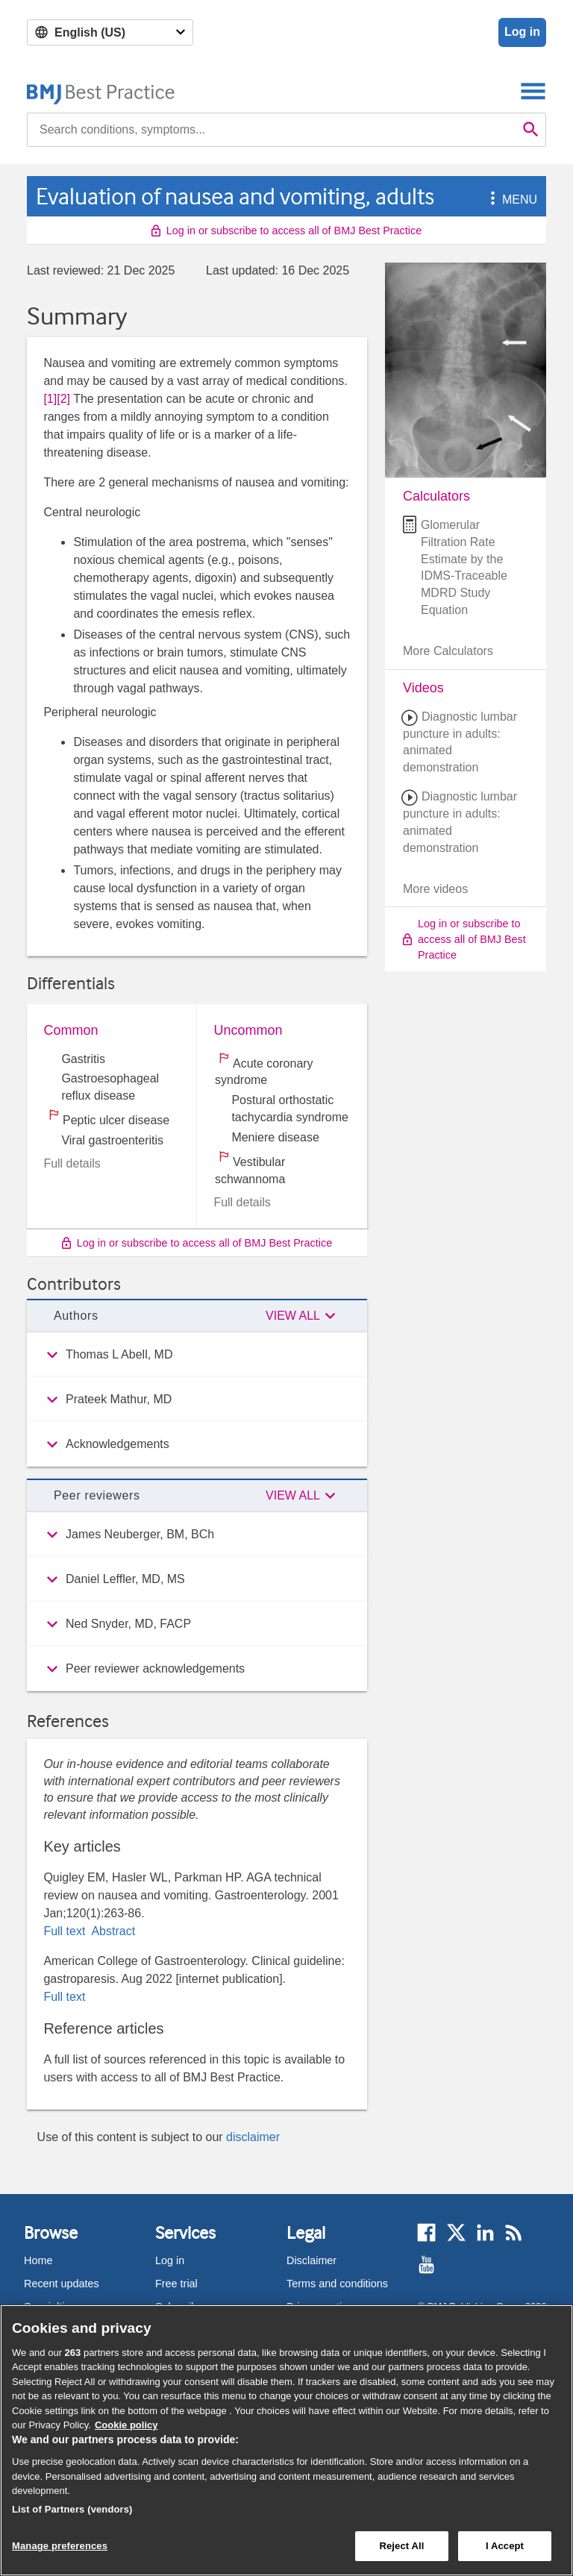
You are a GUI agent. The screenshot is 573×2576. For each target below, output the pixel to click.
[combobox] (271, 130)
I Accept (505, 2545)
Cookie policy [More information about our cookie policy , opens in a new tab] (126, 2425)
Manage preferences (59, 2545)
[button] (490, 199)
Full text (65, 1931)
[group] (197, 1354)
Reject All (401, 2545)
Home (38, 2260)
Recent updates (61, 2284)
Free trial (176, 2284)
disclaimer (253, 2137)
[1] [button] (50, 398)
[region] (286, 2440)
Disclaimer (311, 2260)
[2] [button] (63, 398)
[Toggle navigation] (533, 91)
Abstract (112, 1931)
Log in (522, 31)
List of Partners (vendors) (72, 2509)
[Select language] (110, 32)
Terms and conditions (337, 2284)
